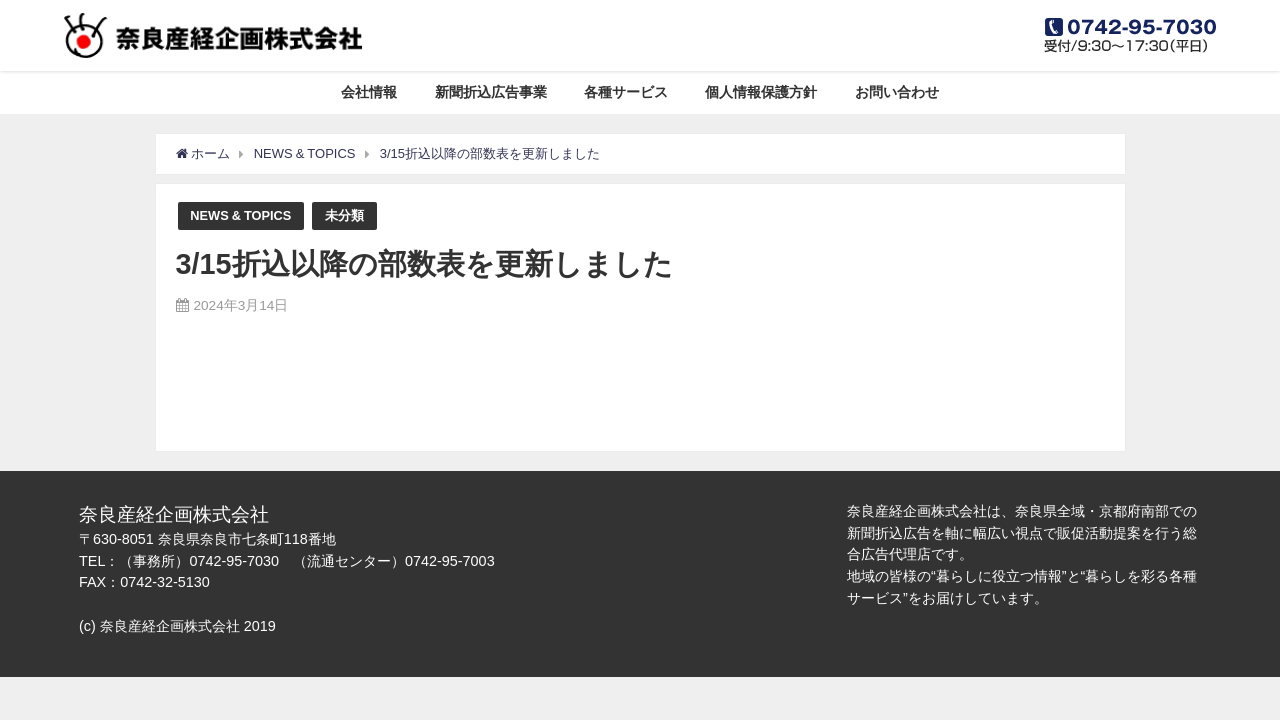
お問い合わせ (897, 92)
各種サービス (626, 92)
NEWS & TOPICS (240, 215)
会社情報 (369, 92)
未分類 (344, 215)
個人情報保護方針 (761, 92)
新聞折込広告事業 (491, 92)
